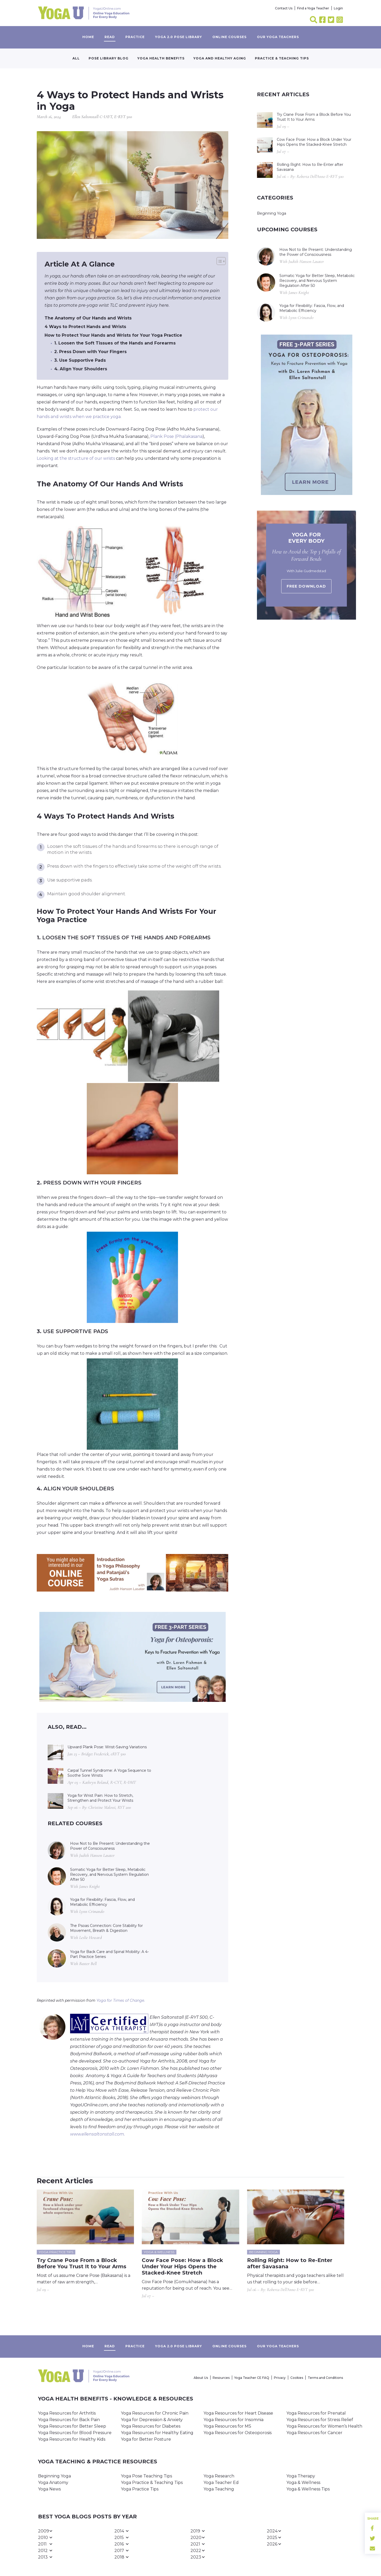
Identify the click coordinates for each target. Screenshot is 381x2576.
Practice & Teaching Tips (282, 58)
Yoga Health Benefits (161, 58)
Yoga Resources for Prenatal (316, 2413)
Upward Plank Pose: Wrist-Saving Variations (107, 1747)
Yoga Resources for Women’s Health (324, 2426)
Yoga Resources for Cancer (314, 2432)
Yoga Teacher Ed (221, 2482)
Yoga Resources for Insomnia (233, 2419)
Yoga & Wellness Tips (308, 2489)
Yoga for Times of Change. (120, 2000)
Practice (135, 37)
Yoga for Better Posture (146, 2439)
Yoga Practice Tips (139, 2489)
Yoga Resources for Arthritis (67, 2413)
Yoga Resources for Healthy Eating (157, 2432)
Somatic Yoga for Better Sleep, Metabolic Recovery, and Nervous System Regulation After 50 (109, 1874)
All (76, 58)
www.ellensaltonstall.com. (97, 2134)
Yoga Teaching (219, 2489)
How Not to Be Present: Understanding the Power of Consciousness (110, 1846)
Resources (221, 2378)
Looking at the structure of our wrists (76, 458)
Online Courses (229, 37)
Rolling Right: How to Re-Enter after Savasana (310, 167)
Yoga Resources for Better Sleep (72, 2426)
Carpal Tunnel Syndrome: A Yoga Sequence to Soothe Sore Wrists (109, 1773)
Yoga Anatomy (53, 2482)
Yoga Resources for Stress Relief (319, 2419)
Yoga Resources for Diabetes (150, 2426)
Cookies (296, 2378)
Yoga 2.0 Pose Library (178, 37)
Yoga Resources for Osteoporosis (238, 2432)
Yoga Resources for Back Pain (69, 2419)
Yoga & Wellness (303, 2482)
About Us (201, 2378)
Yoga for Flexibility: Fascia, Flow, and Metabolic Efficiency (102, 1902)
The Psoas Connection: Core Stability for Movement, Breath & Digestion (106, 1928)
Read (110, 37)
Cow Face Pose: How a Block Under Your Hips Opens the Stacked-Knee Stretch (314, 142)
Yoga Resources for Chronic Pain (154, 2413)
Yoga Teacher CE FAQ (251, 2378)
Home (88, 37)
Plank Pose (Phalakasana (176, 436)
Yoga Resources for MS (227, 2426)
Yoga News (49, 2489)
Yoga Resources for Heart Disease (238, 2413)
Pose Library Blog (108, 58)
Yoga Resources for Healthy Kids (71, 2439)
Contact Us (283, 8)
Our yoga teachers (278, 37)
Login (338, 8)
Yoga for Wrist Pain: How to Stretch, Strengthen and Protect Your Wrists (100, 1798)
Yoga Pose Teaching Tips (146, 2476)
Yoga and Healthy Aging (219, 58)
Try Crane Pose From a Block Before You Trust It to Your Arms (314, 117)
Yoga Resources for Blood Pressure (75, 2432)
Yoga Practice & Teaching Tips (152, 2482)
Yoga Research (219, 2476)
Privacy (280, 2378)
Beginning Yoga (271, 213)
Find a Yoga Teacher (313, 8)
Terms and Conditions (325, 2378)
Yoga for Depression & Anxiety (152, 2419)
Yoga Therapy (300, 2476)
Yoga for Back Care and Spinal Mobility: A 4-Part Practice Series (109, 1954)
